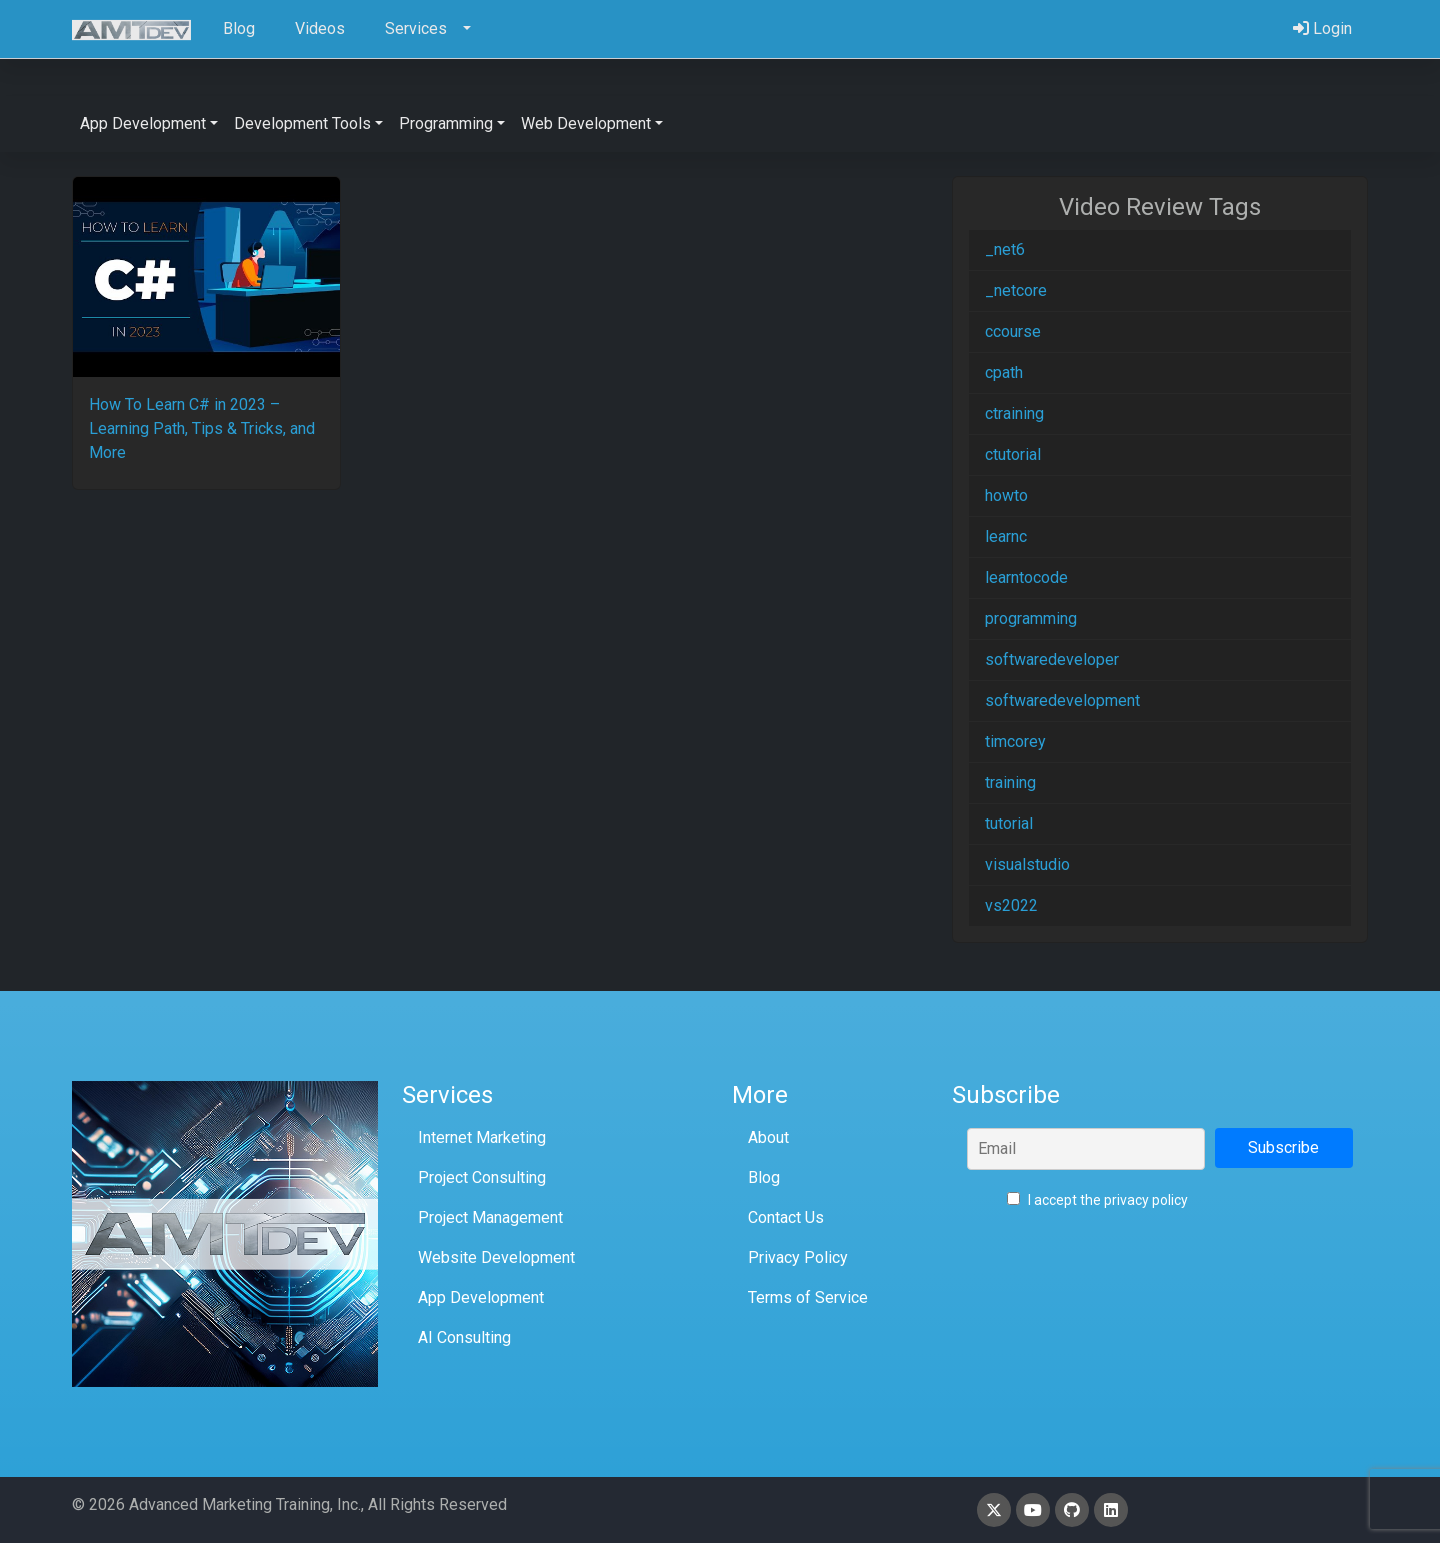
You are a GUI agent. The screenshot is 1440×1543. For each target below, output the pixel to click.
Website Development (496, 1257)
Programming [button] (446, 123)
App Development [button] (143, 123)
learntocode (1026, 577)
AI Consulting (464, 1337)
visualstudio (1027, 864)
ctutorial (1013, 454)
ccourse (1013, 331)
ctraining (1014, 413)
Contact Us (786, 1217)
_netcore (1016, 290)
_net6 (1005, 249)
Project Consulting (482, 1177)
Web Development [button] (586, 123)
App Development (481, 1297)
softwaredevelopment (1062, 700)
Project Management (490, 1217)
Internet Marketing (482, 1137)
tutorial (1009, 823)
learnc (1006, 536)
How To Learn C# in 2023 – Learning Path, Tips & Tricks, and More (202, 428)
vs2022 (1011, 905)
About (768, 1137)
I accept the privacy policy (1097, 1200)
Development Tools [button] (302, 123)
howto (1006, 495)
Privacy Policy (798, 1257)
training (1010, 782)
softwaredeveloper (1052, 659)
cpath (1004, 372)
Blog (764, 1177)
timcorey (1015, 741)
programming (1031, 618)
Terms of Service (808, 1297)
